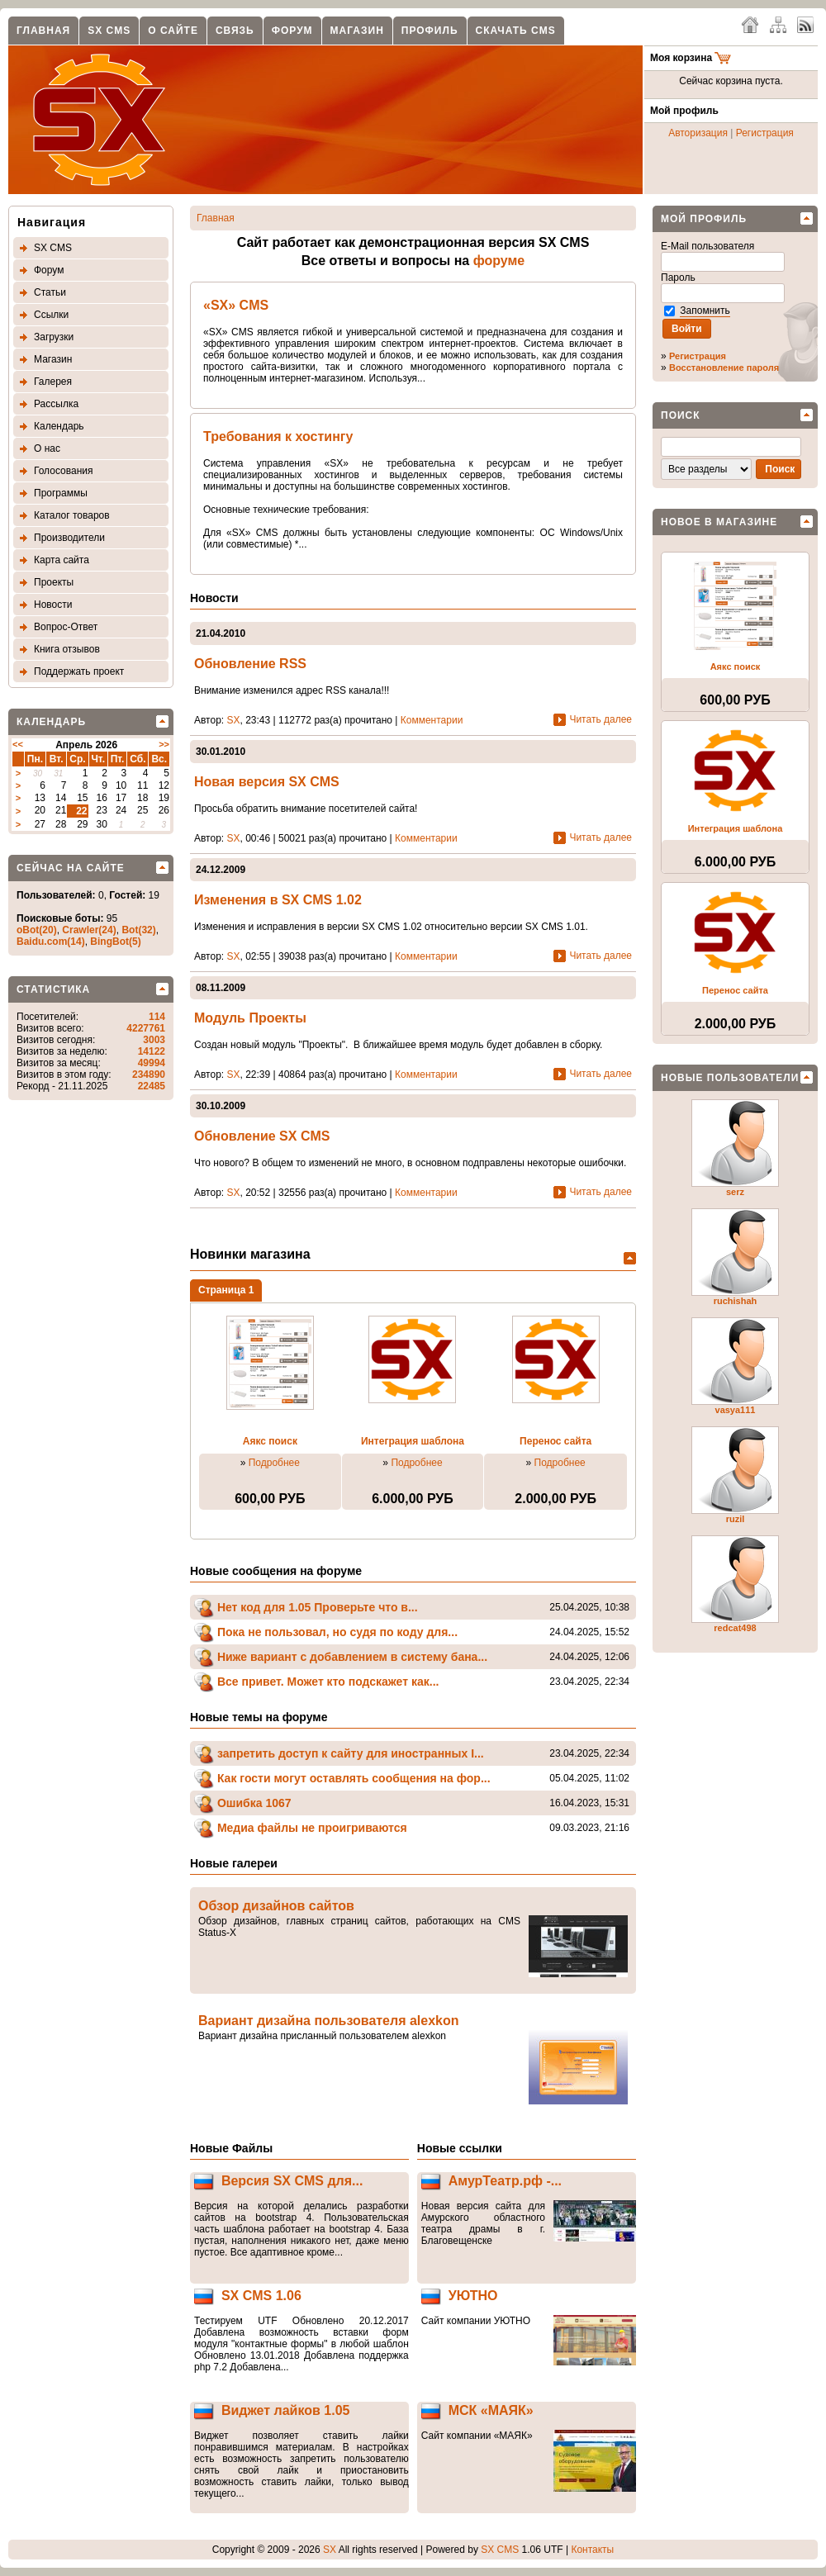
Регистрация (765, 133)
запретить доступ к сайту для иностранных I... (350, 1753)
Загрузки (54, 337)
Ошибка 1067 (254, 1803)
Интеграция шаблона (412, 1441)
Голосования (63, 471)
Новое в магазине (719, 522)
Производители (69, 537)
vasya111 (735, 1410)
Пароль (679, 277)
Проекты (54, 582)
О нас (47, 448)
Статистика (53, 989)
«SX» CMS (235, 305)
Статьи (50, 292)
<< (17, 744)
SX (233, 720)
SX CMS (109, 30)
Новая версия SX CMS (266, 782)
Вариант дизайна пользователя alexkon (328, 2021)
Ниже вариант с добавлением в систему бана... (352, 1656)
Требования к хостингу (278, 436)
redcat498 (735, 1628)
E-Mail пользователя (709, 246)
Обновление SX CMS (262, 1136)
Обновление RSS (250, 664)
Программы (61, 493)
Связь (235, 30)
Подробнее (274, 1462)
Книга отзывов (67, 649)
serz (735, 1192)
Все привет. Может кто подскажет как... (328, 1681)
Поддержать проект (79, 671)
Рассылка (56, 404)
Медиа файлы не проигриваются (312, 1827)
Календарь (59, 426)
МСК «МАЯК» (491, 2410)
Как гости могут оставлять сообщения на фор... (354, 1778)
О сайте (173, 30)
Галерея (53, 381)
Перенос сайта (555, 1441)
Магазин (357, 30)
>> (164, 744)
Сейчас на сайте (71, 868)
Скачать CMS (516, 30)
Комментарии (432, 720)
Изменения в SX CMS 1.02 (278, 900)
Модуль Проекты (250, 1018)
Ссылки (51, 314)
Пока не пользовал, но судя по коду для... (337, 1632)
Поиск (680, 415)
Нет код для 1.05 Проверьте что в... (317, 1607)
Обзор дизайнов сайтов (276, 1906)
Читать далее (600, 719)
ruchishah (735, 1301)
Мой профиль (704, 219)
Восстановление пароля (724, 367)
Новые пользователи (730, 1078)
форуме (499, 261)
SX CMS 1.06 (261, 2296)
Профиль (429, 30)
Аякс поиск (270, 1441)
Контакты (592, 2549)
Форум (292, 30)
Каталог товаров (72, 515)
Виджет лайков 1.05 (285, 2410)
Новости (53, 604)
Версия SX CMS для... (292, 2181)
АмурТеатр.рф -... (505, 2181)
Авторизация (698, 133)
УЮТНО (473, 2296)
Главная (43, 30)
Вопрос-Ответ (65, 627)
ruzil (735, 1519)
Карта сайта (61, 560)
